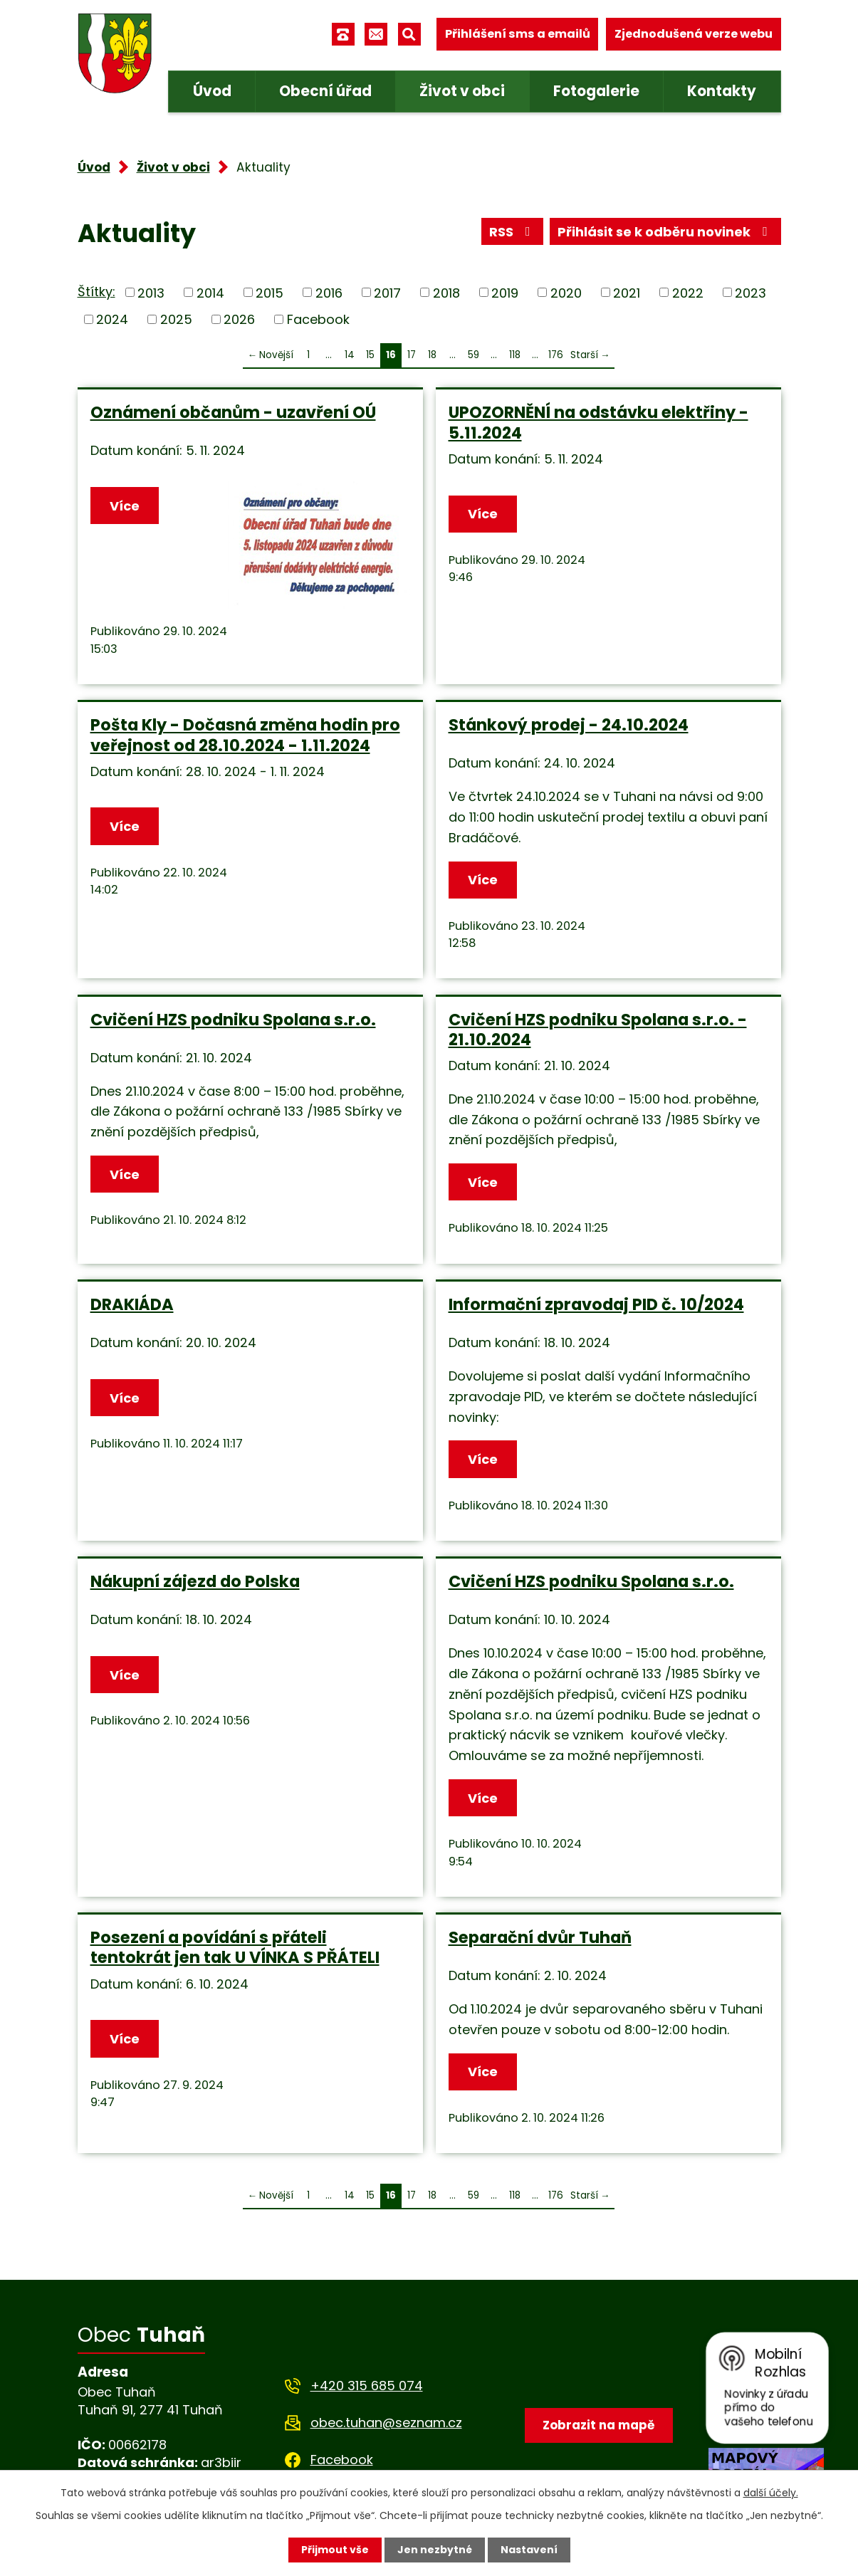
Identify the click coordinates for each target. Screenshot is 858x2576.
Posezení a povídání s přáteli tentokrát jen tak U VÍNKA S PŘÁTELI (235, 1947)
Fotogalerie (596, 91)
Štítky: (96, 291)
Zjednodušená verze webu (693, 34)
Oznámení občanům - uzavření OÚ (233, 412)
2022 (687, 292)
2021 (626, 292)
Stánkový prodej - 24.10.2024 (569, 724)
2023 (750, 292)
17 (411, 355)
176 (555, 355)
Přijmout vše (335, 2550)
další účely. (770, 2493)
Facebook (318, 319)
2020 (566, 292)
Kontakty (721, 91)
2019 (504, 292)
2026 (239, 319)
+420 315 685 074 (366, 2385)
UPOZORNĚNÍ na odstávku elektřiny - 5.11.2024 (598, 422)
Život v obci (462, 91)
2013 (150, 292)
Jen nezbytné (434, 2550)
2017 (387, 292)
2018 (446, 292)
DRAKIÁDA (132, 1304)
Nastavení (529, 2550)
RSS (512, 232)
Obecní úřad (325, 91)
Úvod (212, 91)
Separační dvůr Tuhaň (540, 1937)
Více (125, 506)
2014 (210, 292)
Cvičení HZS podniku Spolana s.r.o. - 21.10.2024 (598, 1029)
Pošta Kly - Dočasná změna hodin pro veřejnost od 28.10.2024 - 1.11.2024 (245, 734)
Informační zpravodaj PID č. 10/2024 (596, 1304)
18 (432, 355)
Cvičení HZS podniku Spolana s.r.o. (233, 1019)
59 (473, 355)
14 (350, 355)
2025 (176, 319)
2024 (112, 319)
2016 (328, 292)
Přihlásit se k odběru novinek (665, 232)
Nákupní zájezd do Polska (195, 1581)
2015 (269, 292)
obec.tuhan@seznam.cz (386, 2422)
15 (370, 355)
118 (514, 355)
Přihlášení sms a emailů (517, 34)
